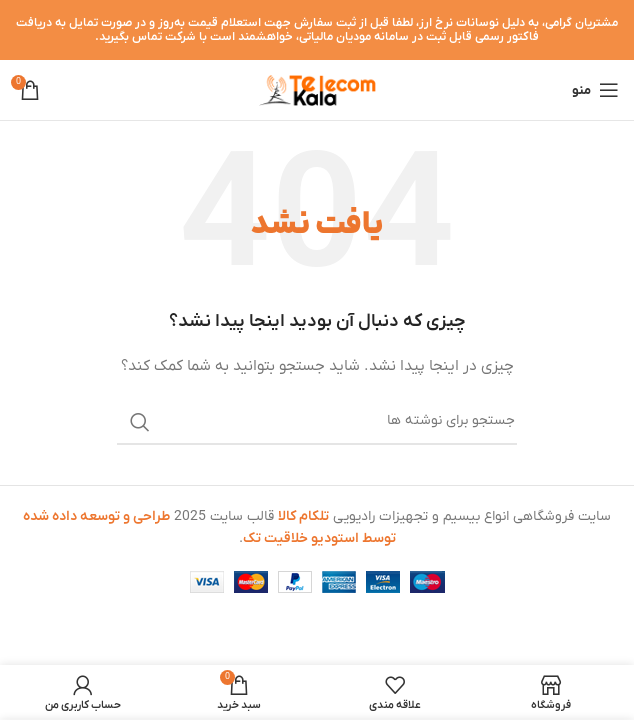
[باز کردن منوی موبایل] (595, 90)
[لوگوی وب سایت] (317, 89)
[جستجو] (317, 422)
